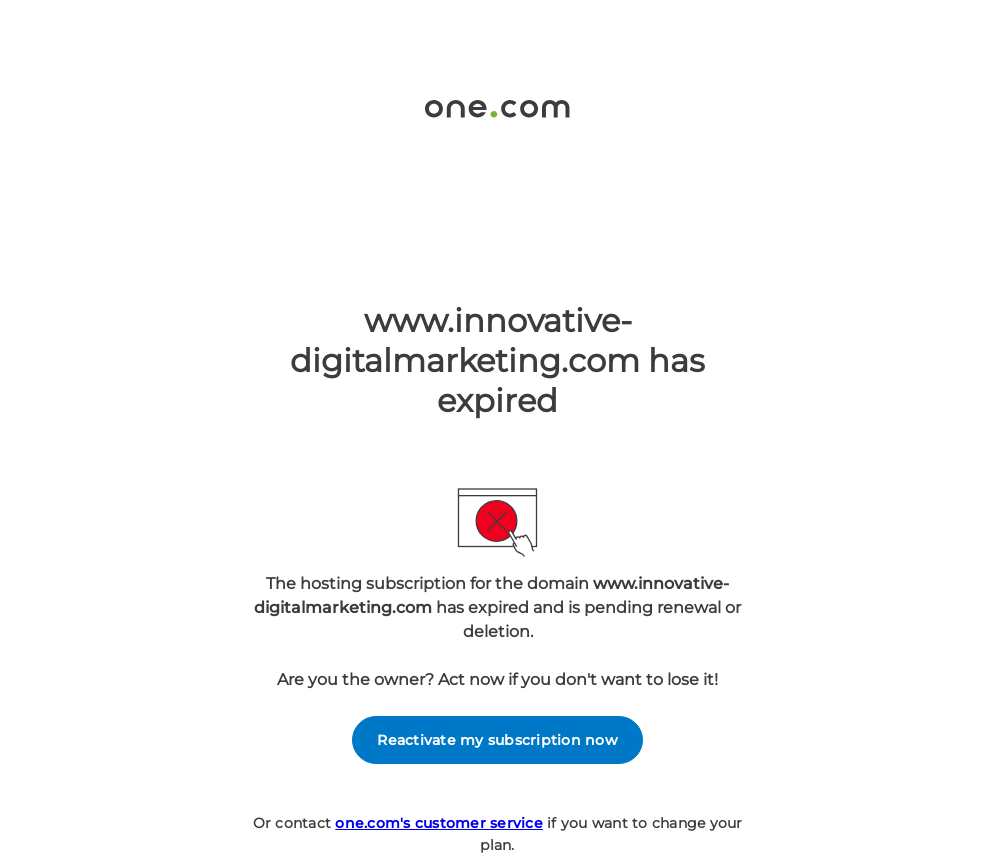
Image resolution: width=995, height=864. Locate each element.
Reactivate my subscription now (497, 740)
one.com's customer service (439, 823)
